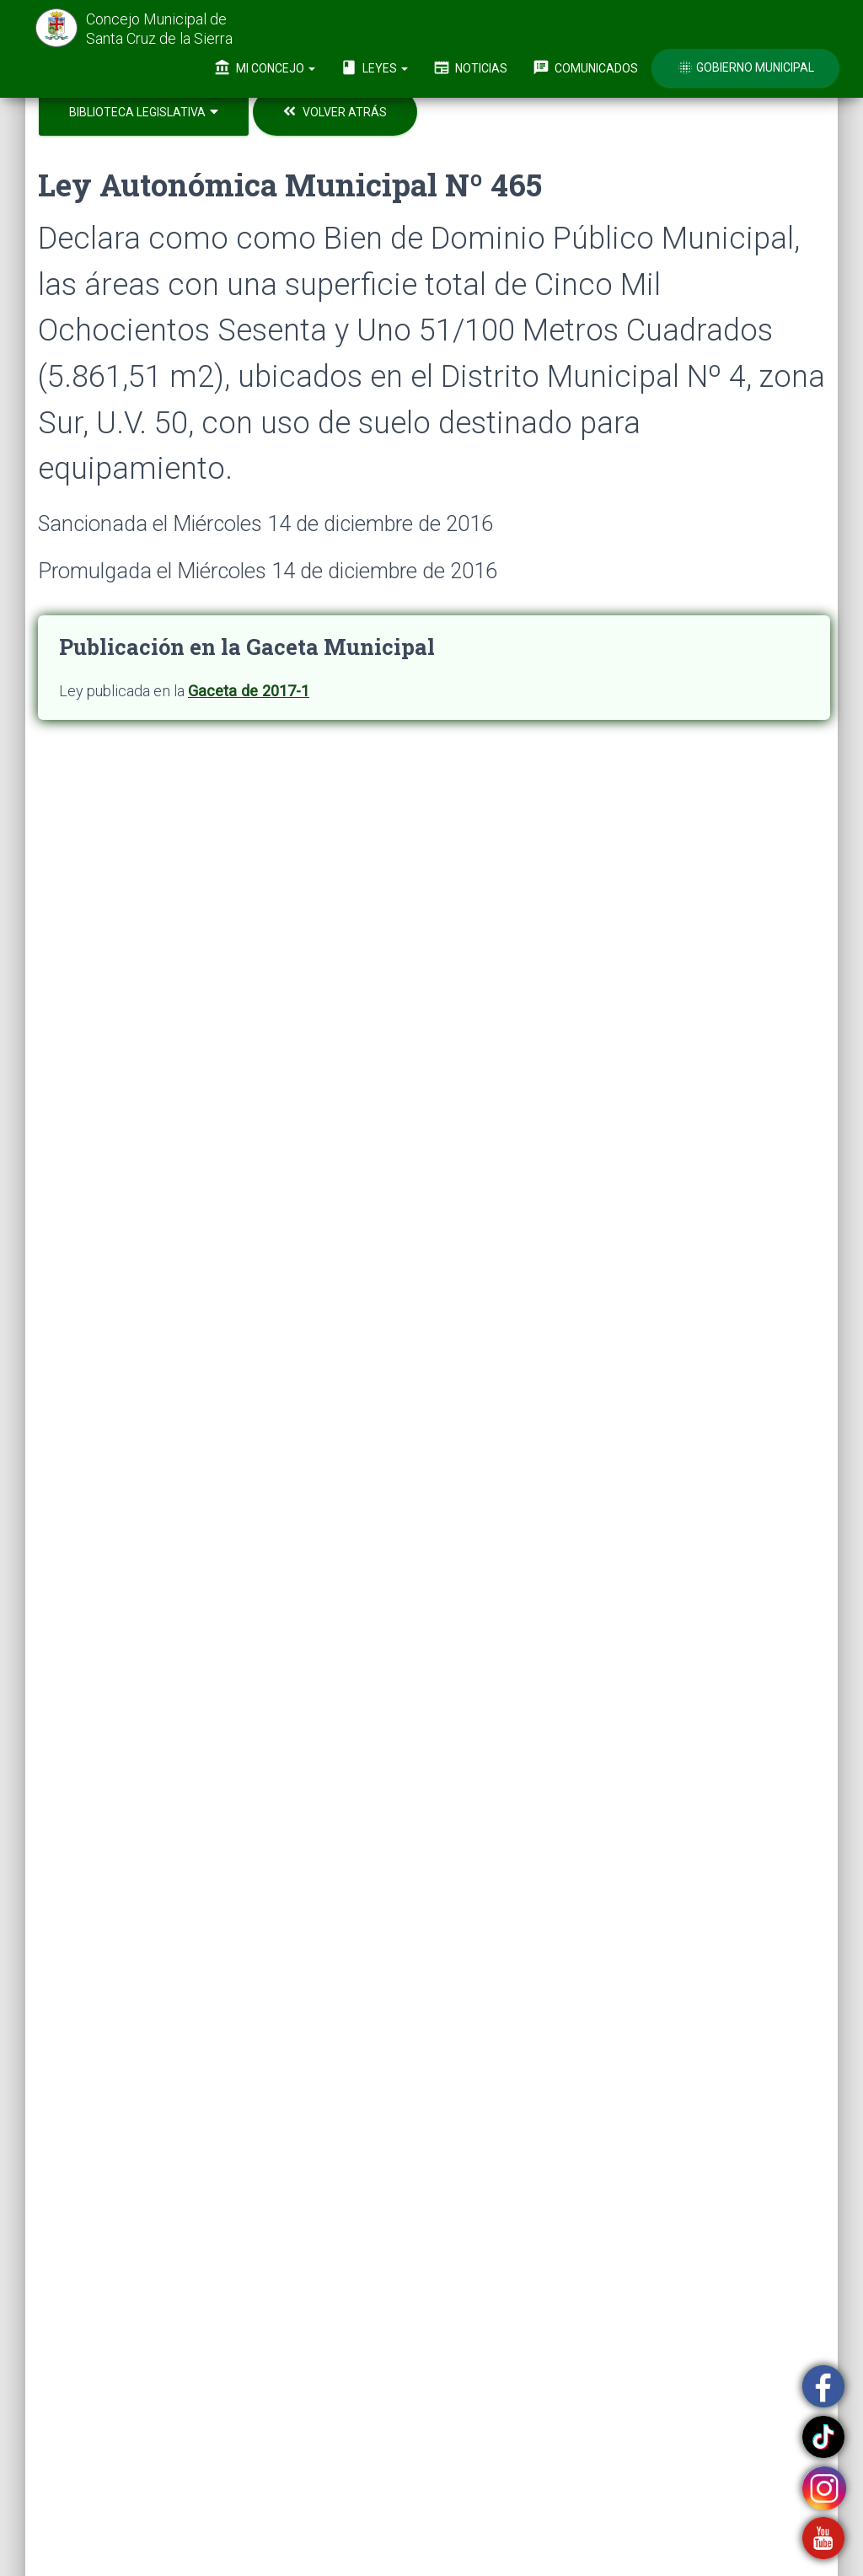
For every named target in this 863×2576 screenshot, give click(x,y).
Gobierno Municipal (745, 67)
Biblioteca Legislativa (143, 112)
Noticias (470, 67)
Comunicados (585, 67)
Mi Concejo (264, 67)
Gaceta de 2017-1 (248, 691)
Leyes (374, 67)
